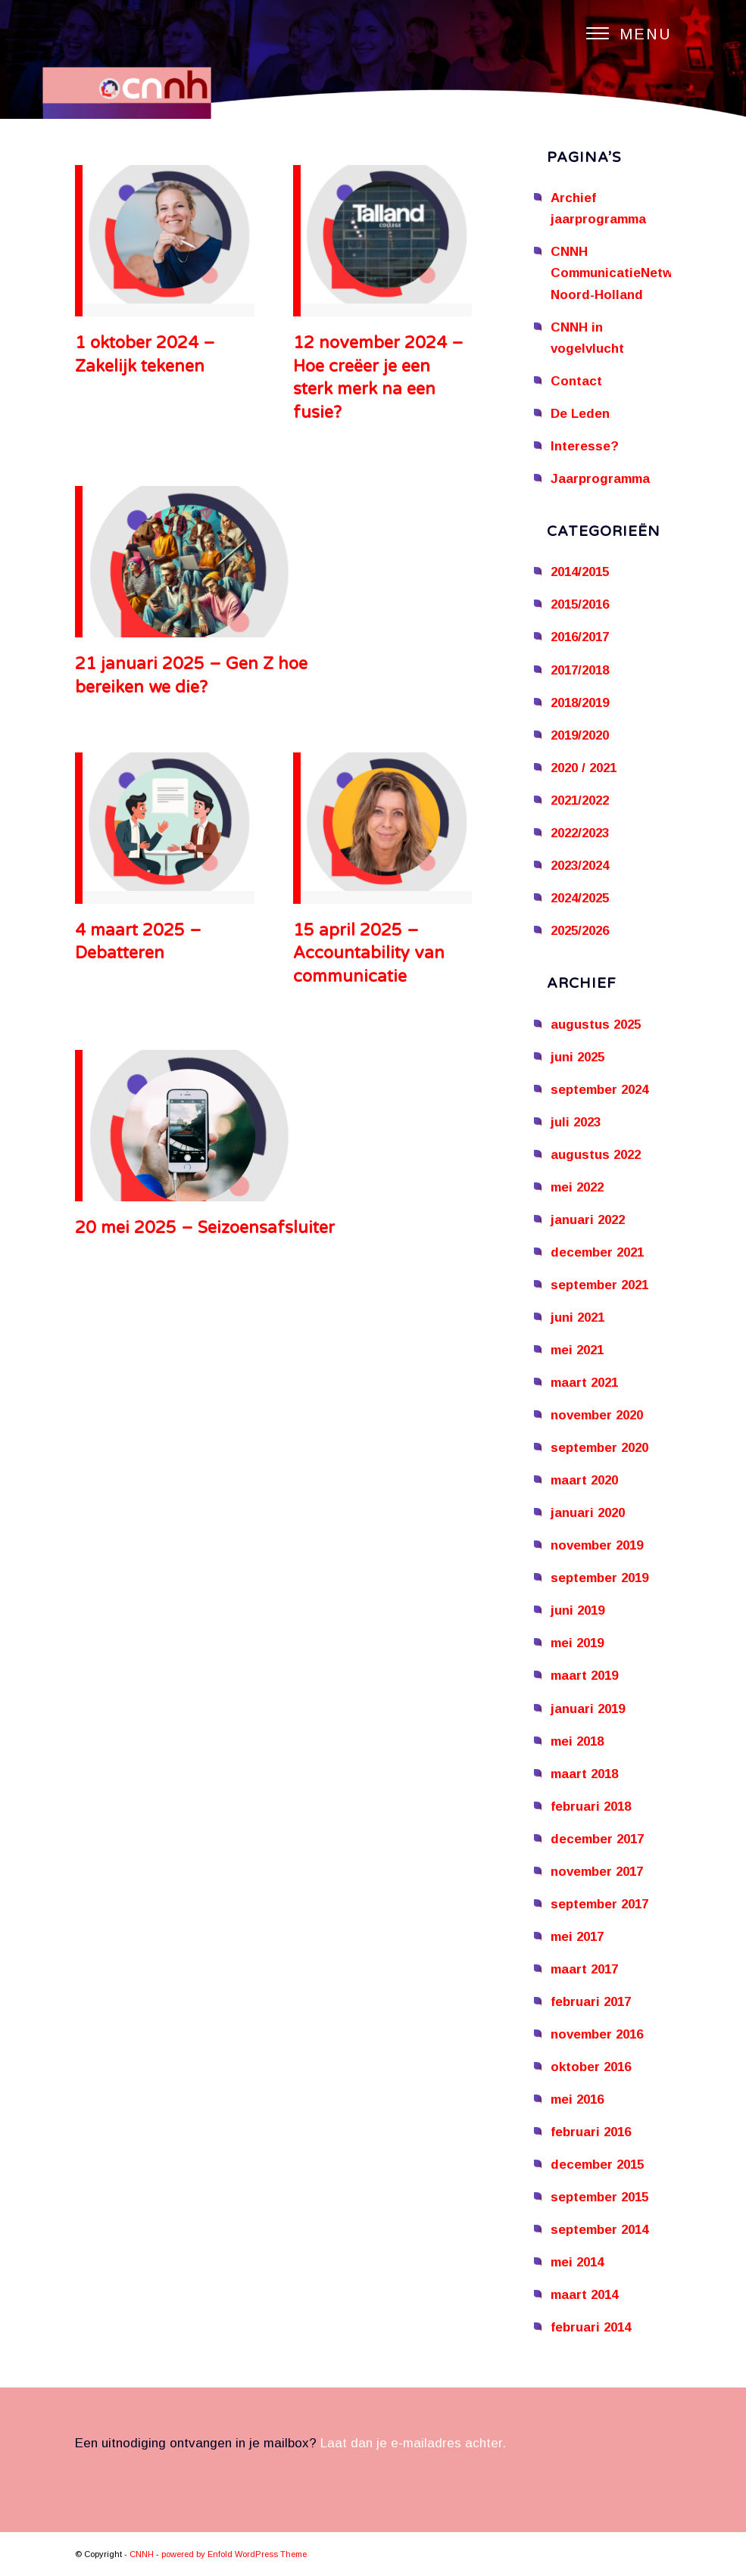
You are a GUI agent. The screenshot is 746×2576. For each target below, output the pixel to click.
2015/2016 (580, 604)
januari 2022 (588, 1220)
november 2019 (597, 1545)
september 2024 (599, 1089)
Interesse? (585, 446)
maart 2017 (584, 1969)
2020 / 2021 (583, 768)
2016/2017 (580, 637)
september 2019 (599, 1578)
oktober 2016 (591, 2067)
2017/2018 (580, 670)
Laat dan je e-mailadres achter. (413, 2443)
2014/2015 (580, 572)
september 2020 (599, 1448)
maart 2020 (584, 1480)
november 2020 (597, 1415)
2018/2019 (580, 703)
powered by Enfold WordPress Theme (234, 2554)
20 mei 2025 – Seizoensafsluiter (205, 1228)
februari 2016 (591, 2132)
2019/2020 (580, 735)
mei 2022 (577, 1187)
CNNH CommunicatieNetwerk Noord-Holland (621, 273)
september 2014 (599, 2229)
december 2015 (597, 2164)
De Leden (580, 413)
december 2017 (597, 1839)
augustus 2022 (596, 1155)
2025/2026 (580, 931)
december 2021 (597, 1252)
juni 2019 (577, 1610)
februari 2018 (591, 1806)
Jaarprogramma (600, 479)
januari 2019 (588, 1709)
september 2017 (599, 1904)
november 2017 (597, 1871)
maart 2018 (584, 1774)
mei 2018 (577, 1741)
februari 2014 (591, 2327)
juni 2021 (577, 1317)
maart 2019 (584, 1675)
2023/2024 (580, 865)
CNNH (142, 2554)
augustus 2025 (596, 1024)
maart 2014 (584, 2295)
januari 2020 (588, 1513)
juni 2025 (577, 1057)
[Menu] (621, 34)
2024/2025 (580, 898)
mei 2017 (577, 1937)
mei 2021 (577, 1350)
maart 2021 (584, 1382)
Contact (576, 381)
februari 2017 (591, 2002)
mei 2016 (577, 2099)
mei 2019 (577, 1643)
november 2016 (597, 2034)
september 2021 (599, 1285)
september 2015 (599, 2197)
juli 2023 (576, 1122)
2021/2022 (580, 800)
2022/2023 (580, 833)
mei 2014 (577, 2262)
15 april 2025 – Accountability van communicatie (369, 953)
